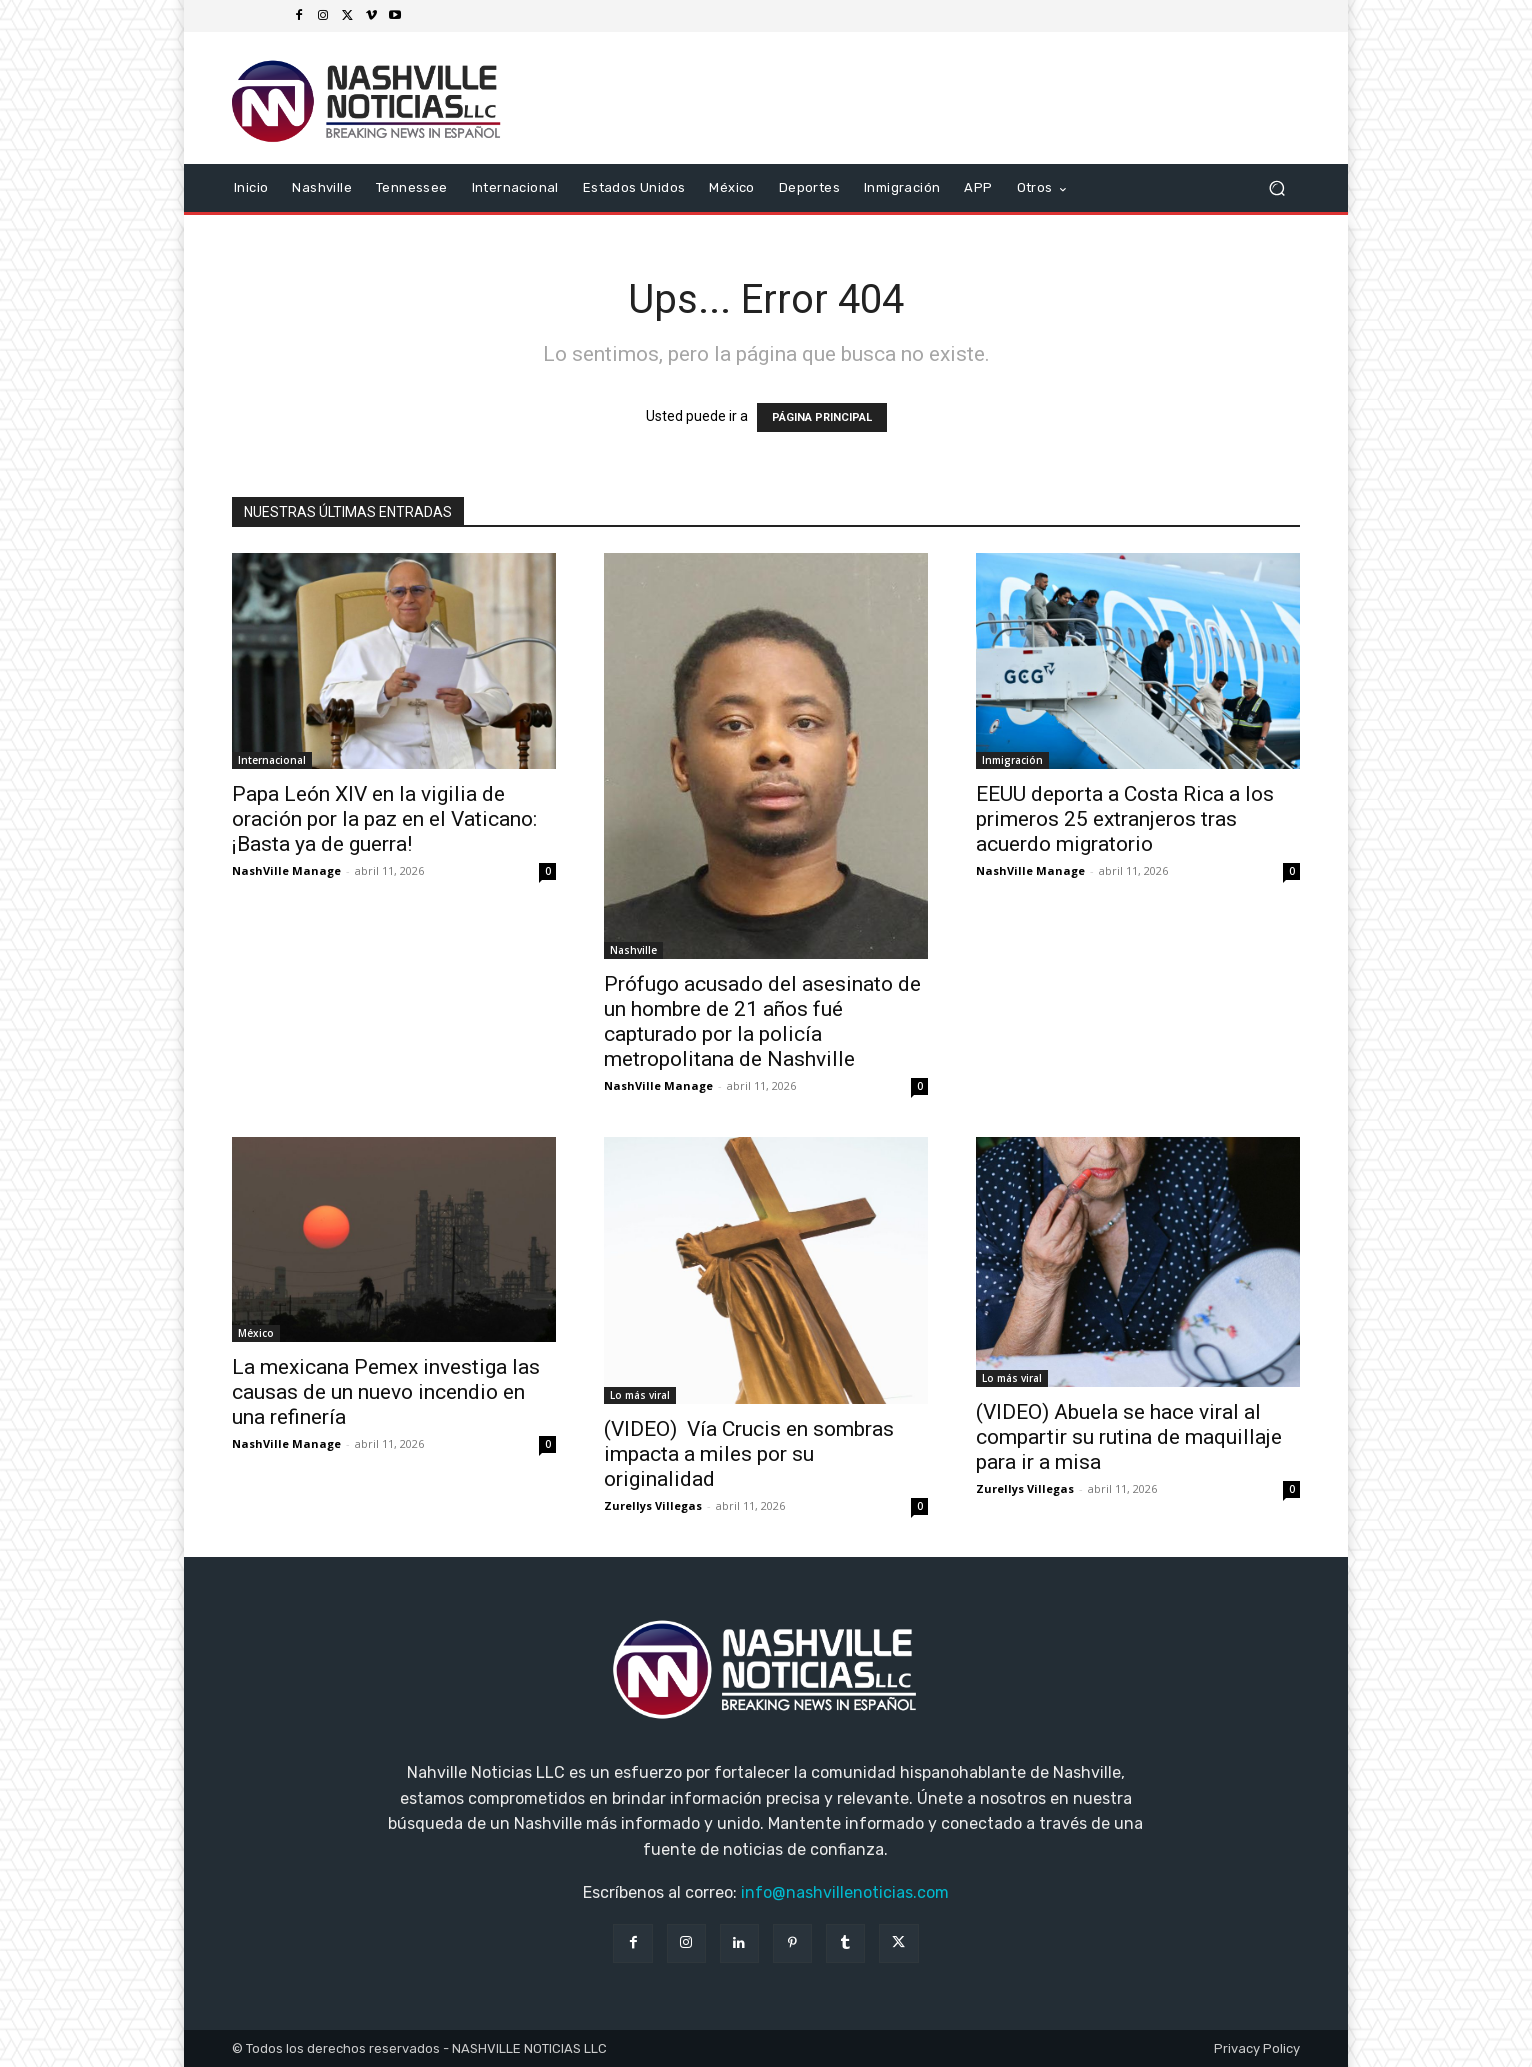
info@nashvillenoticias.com (845, 1892)
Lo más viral (640, 1395)
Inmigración (1012, 760)
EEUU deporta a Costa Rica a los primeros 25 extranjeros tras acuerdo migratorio (1125, 819)
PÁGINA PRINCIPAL (822, 417)
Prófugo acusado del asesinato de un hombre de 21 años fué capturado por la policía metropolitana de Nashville (762, 1021)
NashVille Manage (286, 870)
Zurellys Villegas (653, 1505)
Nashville (633, 950)
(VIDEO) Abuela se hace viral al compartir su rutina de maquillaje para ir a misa (1129, 1437)
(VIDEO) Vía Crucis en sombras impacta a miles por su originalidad (749, 1454)
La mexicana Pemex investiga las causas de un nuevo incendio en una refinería (386, 1392)
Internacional (272, 760)
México (256, 1333)
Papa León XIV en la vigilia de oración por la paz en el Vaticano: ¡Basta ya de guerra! (384, 819)
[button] (1276, 188)
